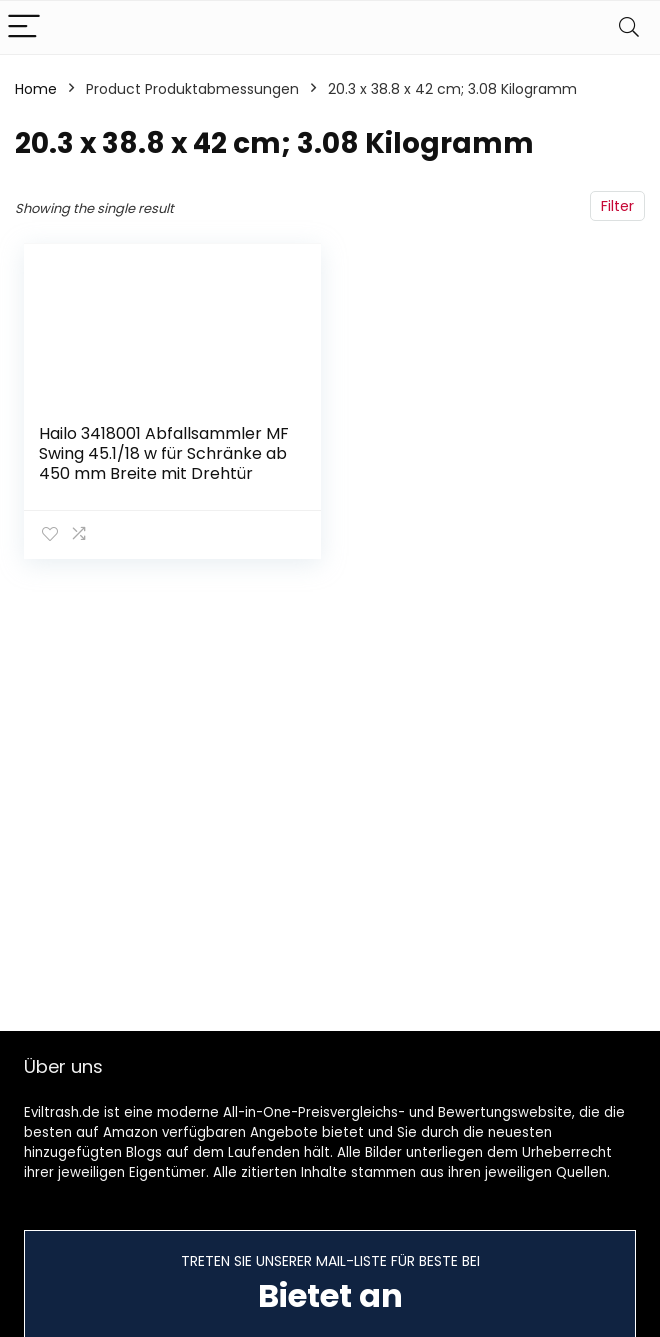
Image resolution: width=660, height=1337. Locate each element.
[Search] (629, 27)
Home (36, 89)
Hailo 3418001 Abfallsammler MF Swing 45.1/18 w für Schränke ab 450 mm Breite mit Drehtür (164, 453)
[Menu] (24, 27)
